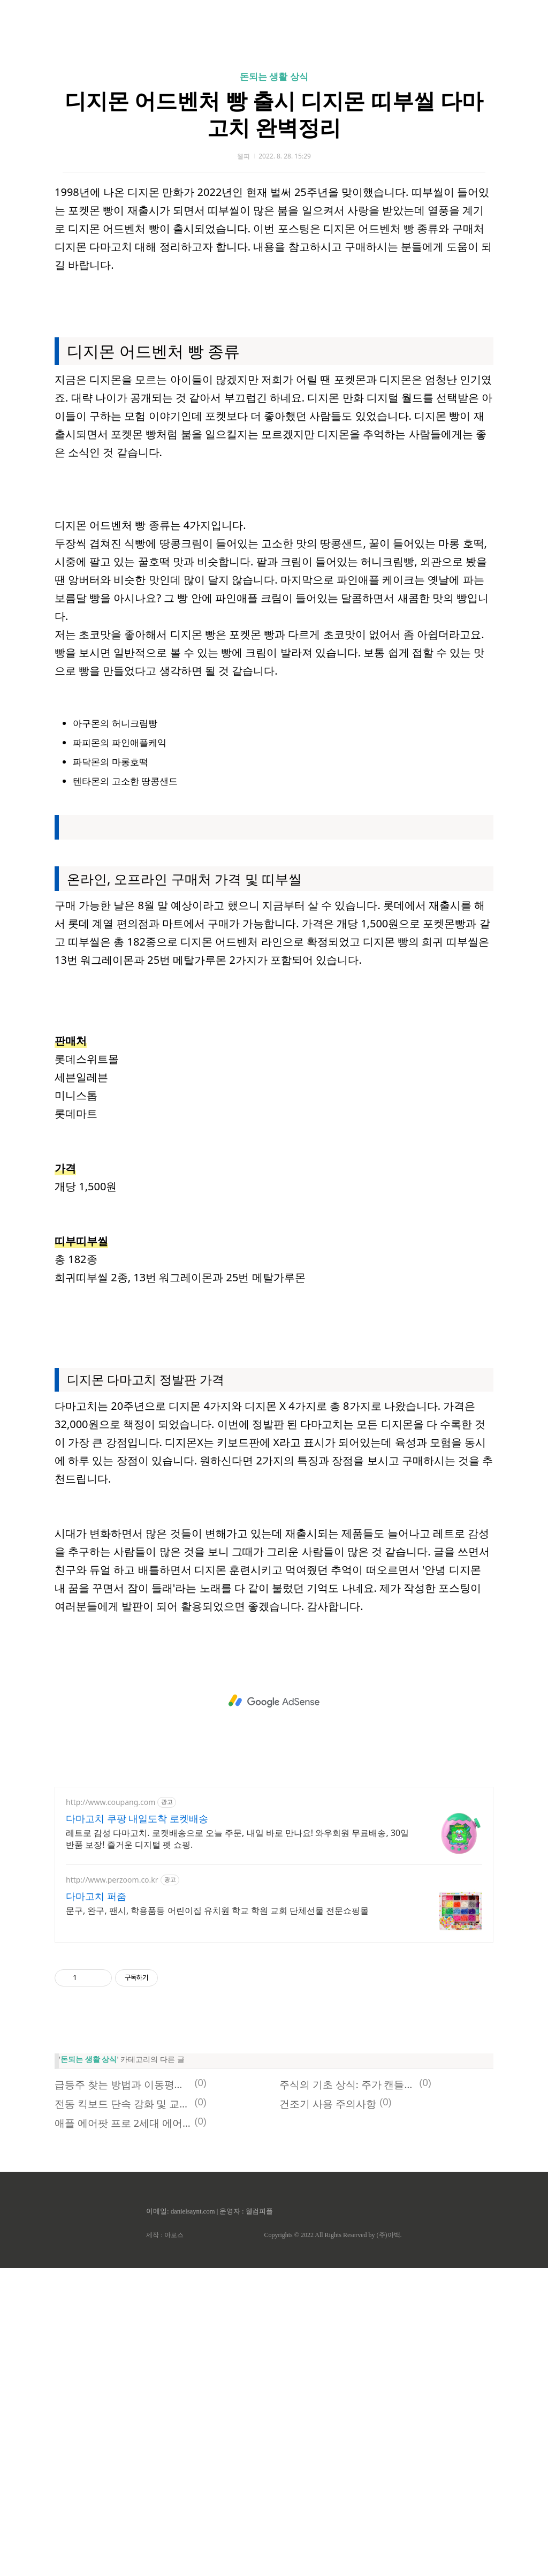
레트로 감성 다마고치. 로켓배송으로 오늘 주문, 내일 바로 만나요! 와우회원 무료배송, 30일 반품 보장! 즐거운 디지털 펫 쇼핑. (237, 2146)
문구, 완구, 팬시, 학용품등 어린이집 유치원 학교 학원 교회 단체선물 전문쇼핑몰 (217, 2218)
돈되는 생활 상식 (274, 226)
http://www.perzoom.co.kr (112, 2187)
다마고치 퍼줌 (96, 2203)
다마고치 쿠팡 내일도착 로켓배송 (137, 2126)
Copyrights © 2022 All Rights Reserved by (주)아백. (332, 2543)
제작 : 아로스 (164, 2543)
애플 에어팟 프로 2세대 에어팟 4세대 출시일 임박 (123, 2430)
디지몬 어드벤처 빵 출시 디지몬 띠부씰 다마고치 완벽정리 (274, 264)
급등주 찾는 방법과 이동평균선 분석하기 (123, 2392)
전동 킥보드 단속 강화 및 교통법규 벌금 (123, 2411)
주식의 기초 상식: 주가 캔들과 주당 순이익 (347, 2392)
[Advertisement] (274, 102)
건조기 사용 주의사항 (327, 2411)
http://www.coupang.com (110, 2109)
